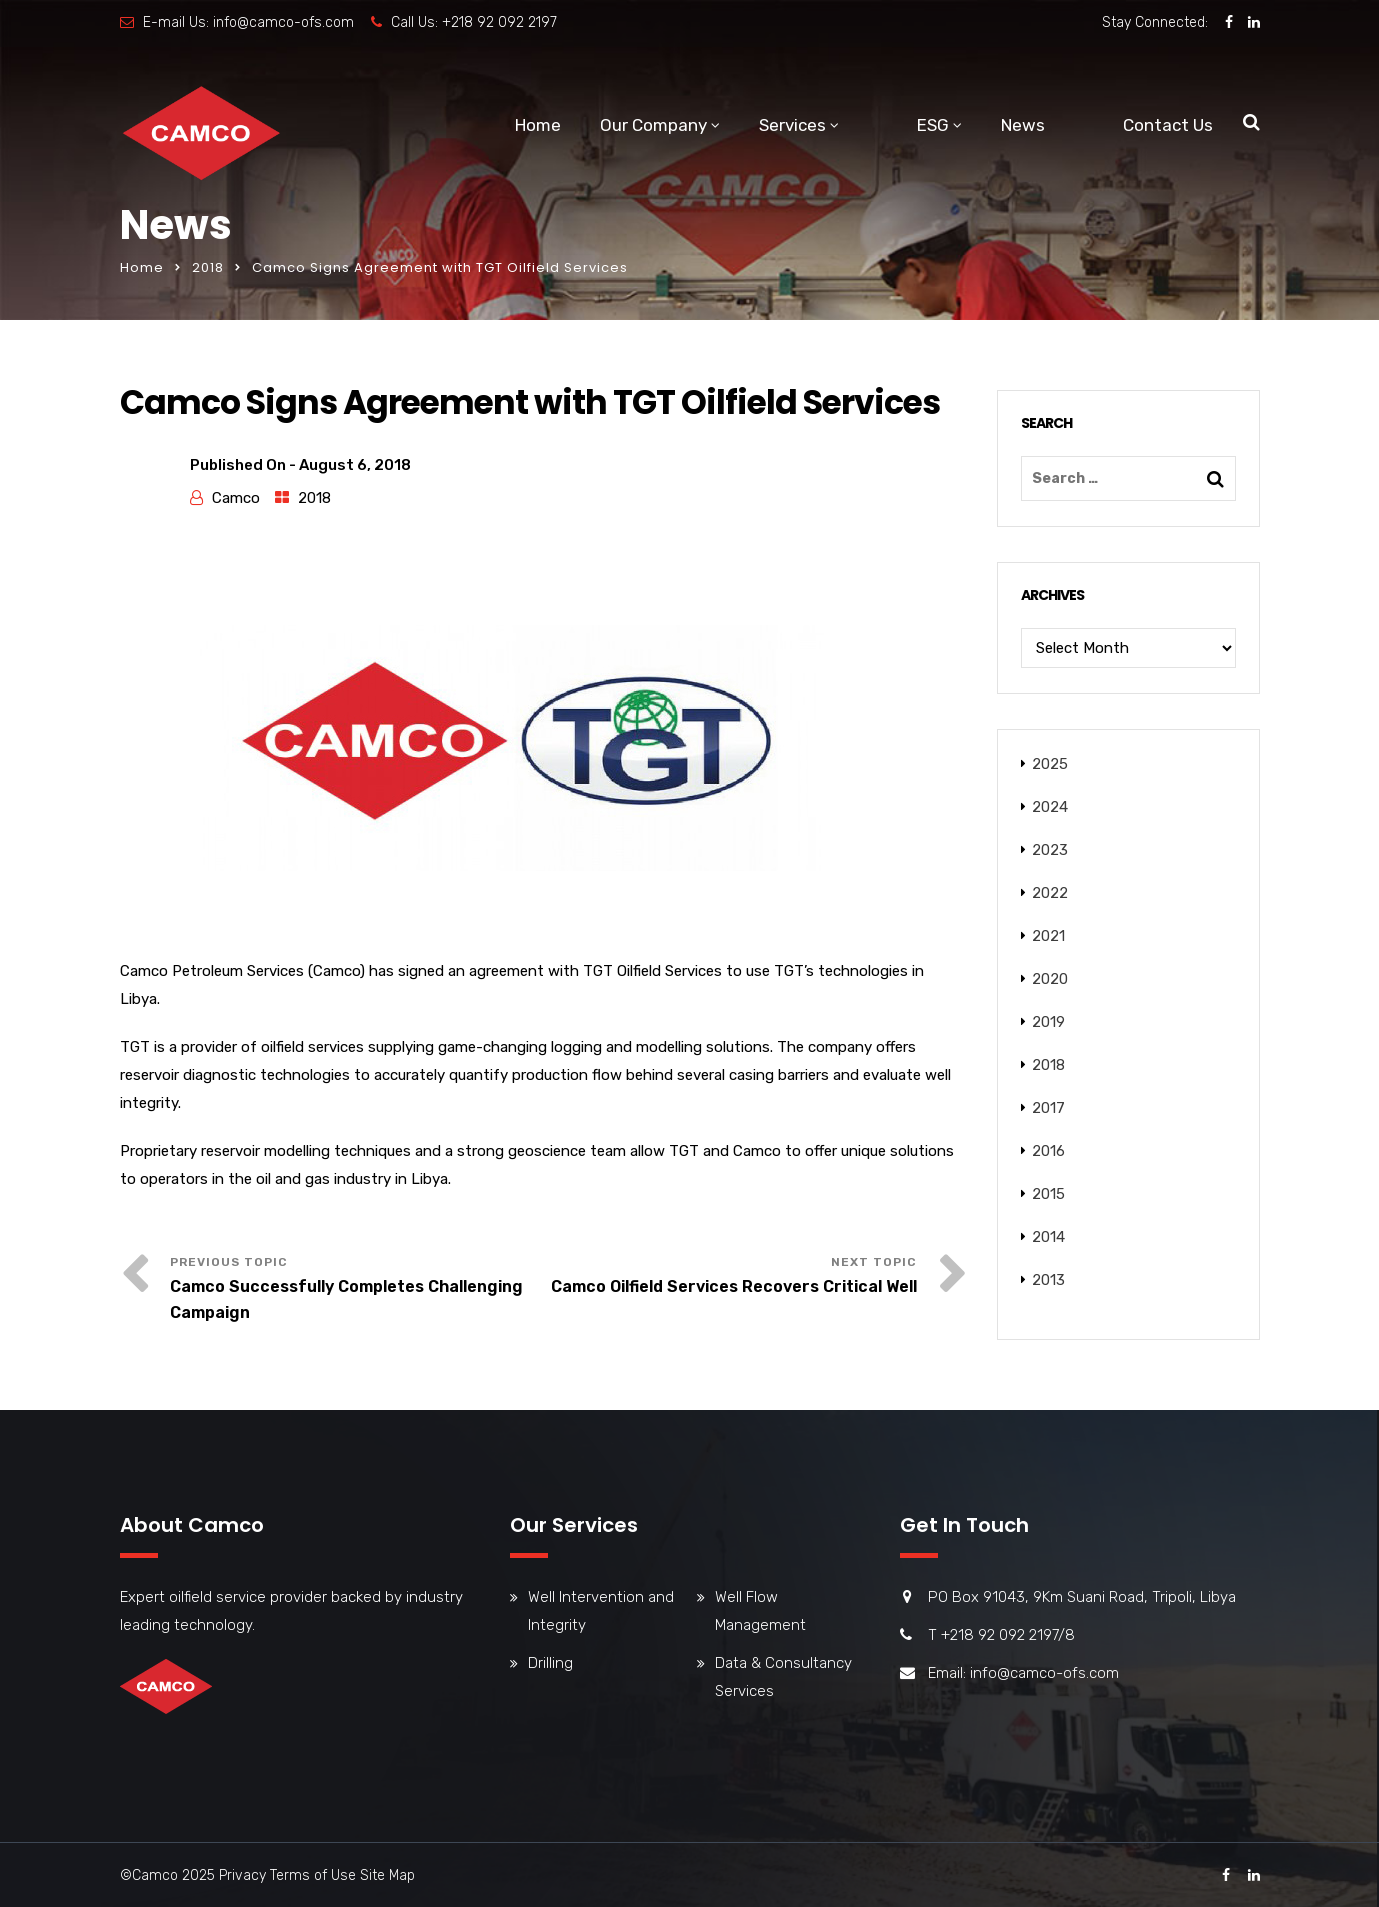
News (1023, 125)
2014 (1048, 1237)
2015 (1048, 1194)
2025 (1050, 764)
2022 (1050, 893)
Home (538, 125)
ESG (933, 125)
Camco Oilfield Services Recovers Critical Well (734, 1286)
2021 (1048, 936)
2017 (1048, 1108)
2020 (1050, 979)
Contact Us (1168, 125)
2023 (1050, 850)
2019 (1048, 1022)
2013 (1048, 1280)
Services (792, 125)
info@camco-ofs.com (283, 22)
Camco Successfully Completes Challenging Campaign (346, 1299)
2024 (1050, 807)
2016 (1048, 1151)
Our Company (653, 125)
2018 (208, 267)
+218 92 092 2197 (499, 22)
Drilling (550, 1663)
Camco (236, 498)
